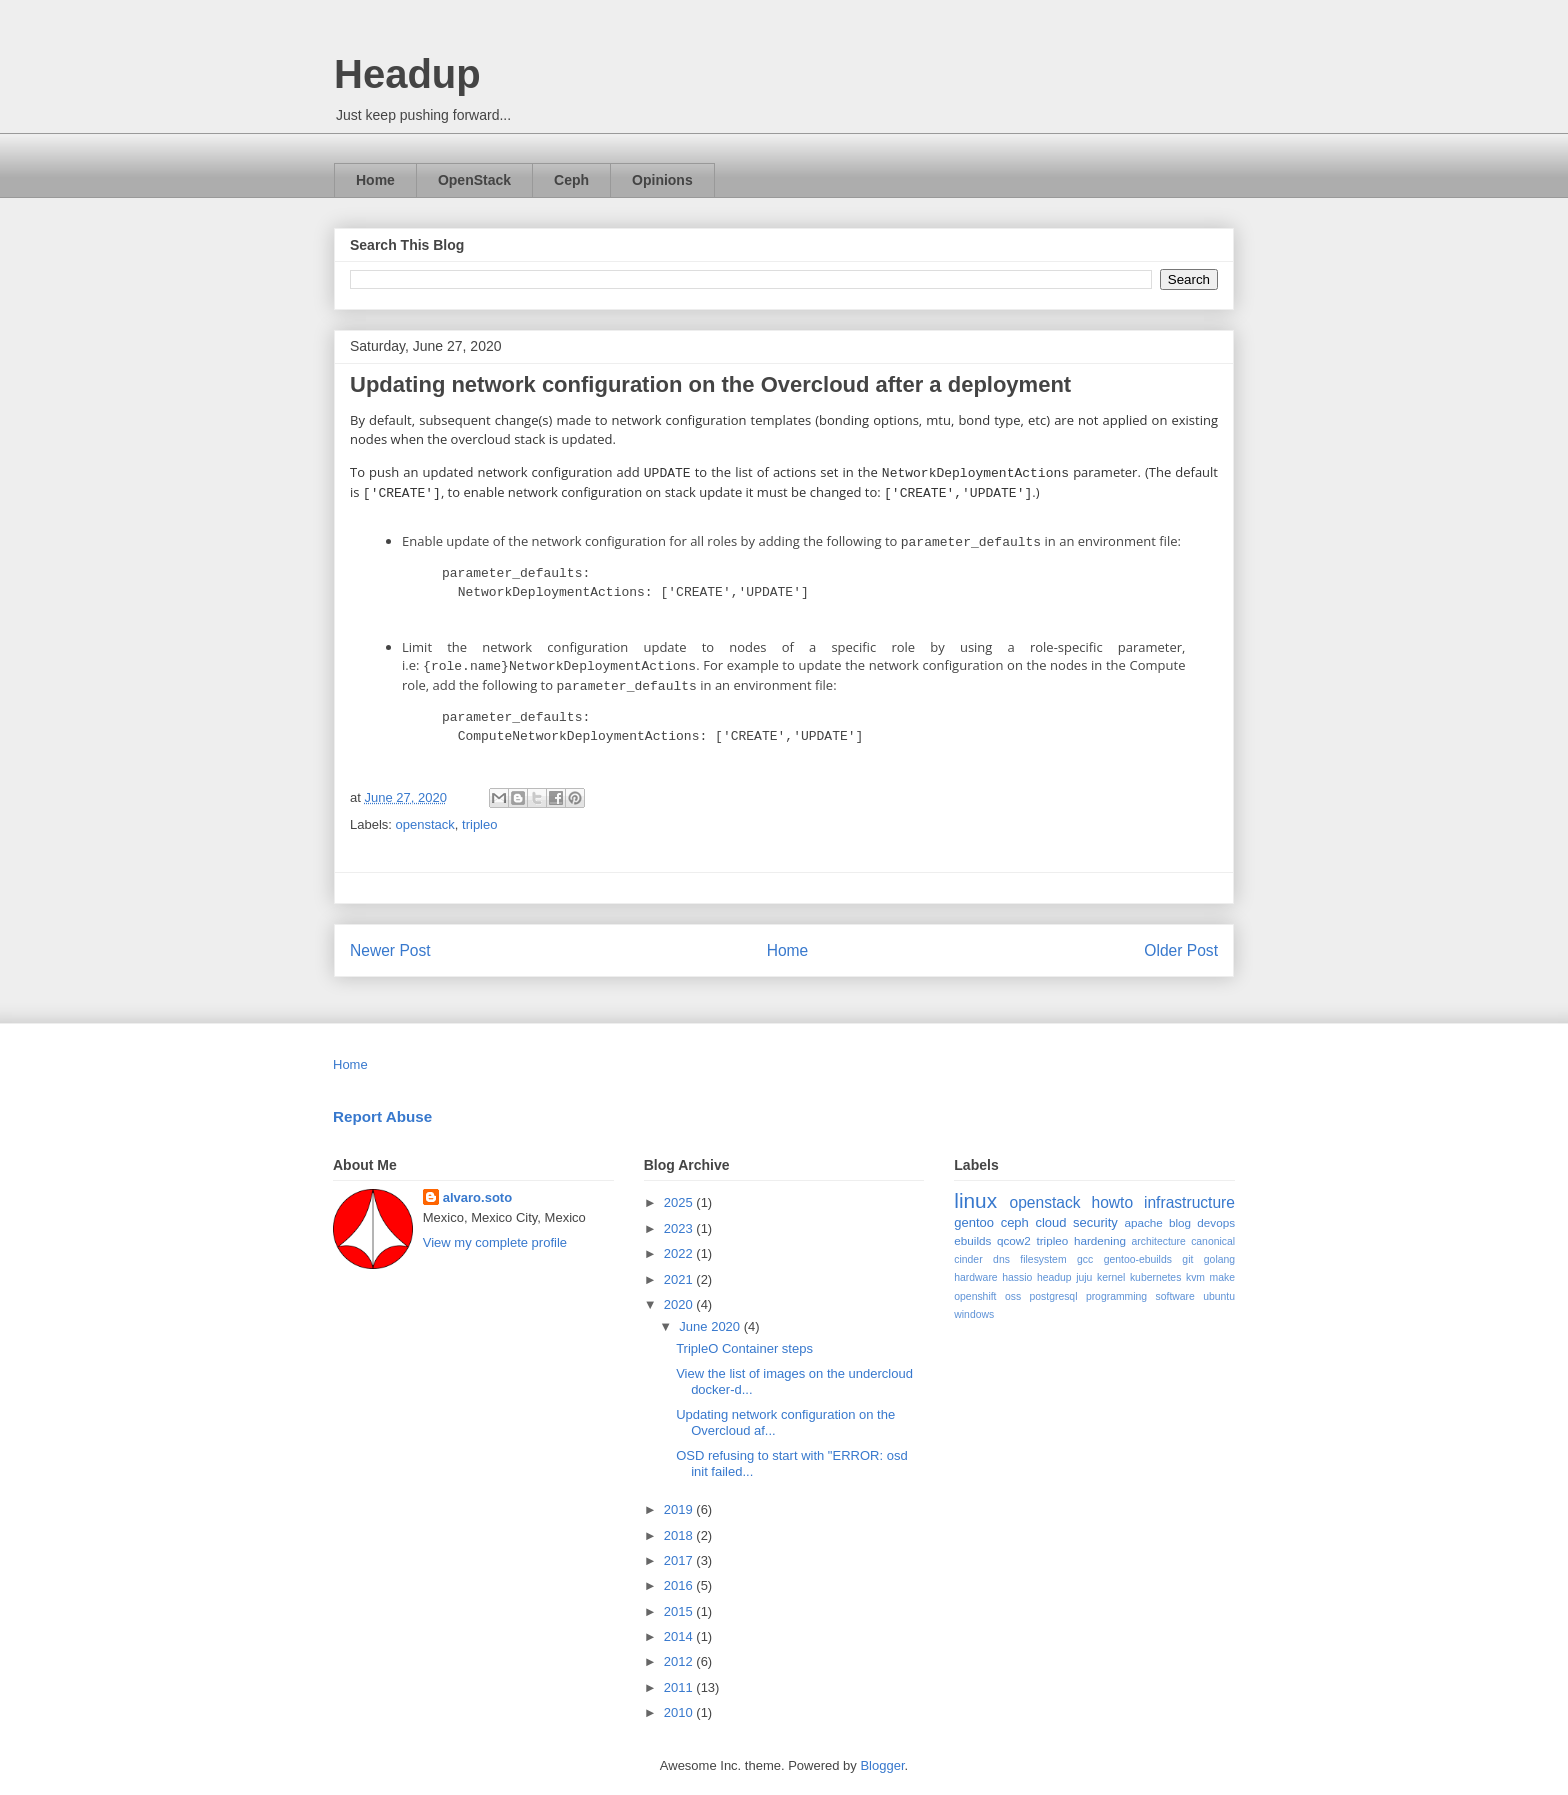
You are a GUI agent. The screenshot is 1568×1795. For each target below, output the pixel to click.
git (1187, 1249)
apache (1143, 1212)
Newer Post (390, 940)
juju (1084, 1267)
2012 (680, 1651)
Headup (407, 74)
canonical (1213, 1231)
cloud (1050, 1212)
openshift (975, 1286)
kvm (1195, 1267)
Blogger (882, 1755)
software (1175, 1286)
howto (1112, 1192)
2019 (680, 1499)
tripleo (479, 814)
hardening (1100, 1230)
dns (1001, 1249)
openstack (425, 814)
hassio (1017, 1267)
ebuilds (972, 1230)
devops (1216, 1212)
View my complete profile (495, 1232)
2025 (680, 1192)
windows (974, 1304)
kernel (1111, 1267)
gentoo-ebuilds (1138, 1249)
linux (975, 1190)
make (1222, 1267)
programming (1116, 1286)
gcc (1085, 1249)
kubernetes (1155, 1267)
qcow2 (1014, 1230)
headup (1054, 1267)
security (1095, 1212)
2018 (680, 1525)
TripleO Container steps (744, 1338)
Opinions (662, 180)
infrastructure (1189, 1192)
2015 (680, 1601)
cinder (968, 1249)
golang (1219, 1249)
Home (375, 180)
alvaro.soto (477, 1187)
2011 (680, 1677)
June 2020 (711, 1316)
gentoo (974, 1212)
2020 (680, 1294)
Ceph (571, 180)
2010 (680, 1702)
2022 (680, 1243)
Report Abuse (382, 1106)
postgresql (1054, 1286)
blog (1180, 1212)
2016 (680, 1575)
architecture (1159, 1231)
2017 (680, 1550)
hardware (975, 1267)
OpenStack (474, 180)
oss (1013, 1286)
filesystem (1043, 1249)
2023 (680, 1218)
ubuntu (1219, 1286)
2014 (680, 1626)
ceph (1015, 1212)
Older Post (1181, 940)
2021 (680, 1269)
